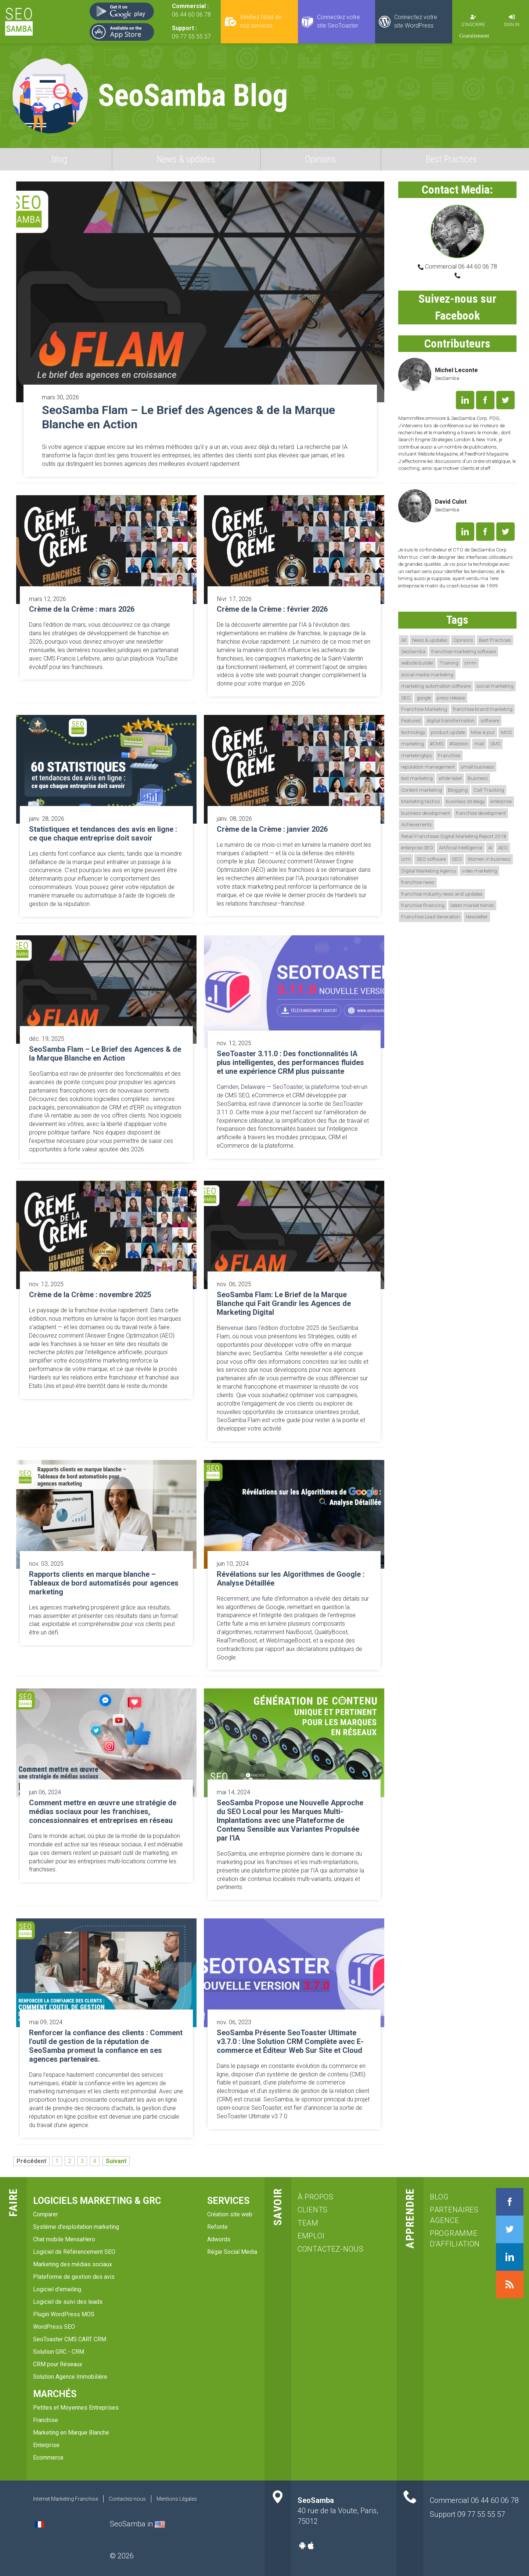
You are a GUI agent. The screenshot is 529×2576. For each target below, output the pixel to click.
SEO (406, 698)
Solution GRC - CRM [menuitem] (58, 2351)
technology (413, 732)
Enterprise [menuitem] (46, 2445)
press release (451, 698)
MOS (506, 732)
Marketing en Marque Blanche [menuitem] (71, 2432)
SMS (495, 743)
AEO (503, 847)
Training (448, 663)
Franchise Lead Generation (430, 917)
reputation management (428, 767)
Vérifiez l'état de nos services (260, 21)
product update (448, 732)
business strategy (465, 801)
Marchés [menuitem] (54, 2394)
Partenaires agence (454, 2215)
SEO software (431, 859)
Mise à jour (483, 732)
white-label (450, 778)
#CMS (436, 743)
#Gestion (458, 743)
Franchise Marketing (424, 709)
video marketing (479, 871)
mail (479, 743)
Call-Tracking (489, 790)
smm (470, 663)
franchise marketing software (463, 651)
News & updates (186, 159)
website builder (417, 663)
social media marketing (427, 674)
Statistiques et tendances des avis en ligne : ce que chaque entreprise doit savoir (103, 833)
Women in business (489, 859)
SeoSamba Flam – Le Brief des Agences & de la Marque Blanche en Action (188, 417)
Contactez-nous (331, 2249)
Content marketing (421, 790)
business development (425, 813)
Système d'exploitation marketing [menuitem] (76, 2226)
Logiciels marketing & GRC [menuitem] (97, 2200)
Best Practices (451, 159)
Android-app (302, 2545)
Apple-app (310, 2545)
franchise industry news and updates (442, 894)
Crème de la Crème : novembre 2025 (90, 1294)
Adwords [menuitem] (218, 2239)
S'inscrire (473, 24)
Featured (411, 720)
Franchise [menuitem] (45, 2420)
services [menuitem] (228, 2200)
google (424, 698)
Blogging (458, 790)
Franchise (449, 755)
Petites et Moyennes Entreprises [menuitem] (76, 2407)
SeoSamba (413, 651)
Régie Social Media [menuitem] (232, 2251)
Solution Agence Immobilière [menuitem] (70, 2376)
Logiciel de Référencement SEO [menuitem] (74, 2251)
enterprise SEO (417, 847)
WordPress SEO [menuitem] (54, 2326)
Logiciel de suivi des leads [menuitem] (67, 2301)
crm (406, 859)
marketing (412, 743)
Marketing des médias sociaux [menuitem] (72, 2264)
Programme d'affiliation (454, 2238)
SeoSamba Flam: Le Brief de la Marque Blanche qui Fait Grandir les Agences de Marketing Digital (284, 1303)
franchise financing (423, 905)
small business (477, 767)
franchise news (418, 882)
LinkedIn (465, 400)
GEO (457, 859)
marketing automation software (436, 686)
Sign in (511, 24)
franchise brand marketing (482, 709)
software (490, 720)
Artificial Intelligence (460, 847)
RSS (509, 2284)
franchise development (481, 813)
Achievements (416, 824)
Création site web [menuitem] (229, 2214)
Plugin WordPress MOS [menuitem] (63, 2314)
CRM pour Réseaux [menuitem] (57, 2364)
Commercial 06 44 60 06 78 (460, 266)
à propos (316, 2196)
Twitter (505, 400)
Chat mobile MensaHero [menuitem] (64, 2239)
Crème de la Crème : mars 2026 (81, 609)
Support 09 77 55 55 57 (467, 2514)
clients (313, 2209)
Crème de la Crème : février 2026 (272, 609)
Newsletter (477, 917)
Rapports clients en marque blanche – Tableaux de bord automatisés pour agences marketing (104, 1583)
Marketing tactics (420, 801)
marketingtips (416, 755)
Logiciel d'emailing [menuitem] (57, 2289)
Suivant (116, 2161)
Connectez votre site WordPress (415, 21)
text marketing (417, 778)
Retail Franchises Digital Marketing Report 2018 (453, 836)
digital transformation (451, 720)
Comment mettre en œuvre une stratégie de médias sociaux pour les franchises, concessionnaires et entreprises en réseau (102, 1811)
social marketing (495, 686)
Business (478, 778)
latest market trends (472, 905)
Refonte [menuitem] (217, 2226)
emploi (311, 2235)
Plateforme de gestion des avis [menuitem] (74, 2276)
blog (59, 159)
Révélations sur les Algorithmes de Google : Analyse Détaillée (290, 1578)
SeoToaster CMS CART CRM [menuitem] (69, 2339)
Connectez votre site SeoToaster (338, 21)
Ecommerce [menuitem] (48, 2457)
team (308, 2223)
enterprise (501, 801)
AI (490, 847)
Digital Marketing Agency (428, 871)
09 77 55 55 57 (191, 36)
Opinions (320, 159)
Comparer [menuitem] (45, 2214)
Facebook (485, 400)
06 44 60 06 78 (191, 14)
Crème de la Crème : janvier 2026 (272, 829)
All (403, 640)
